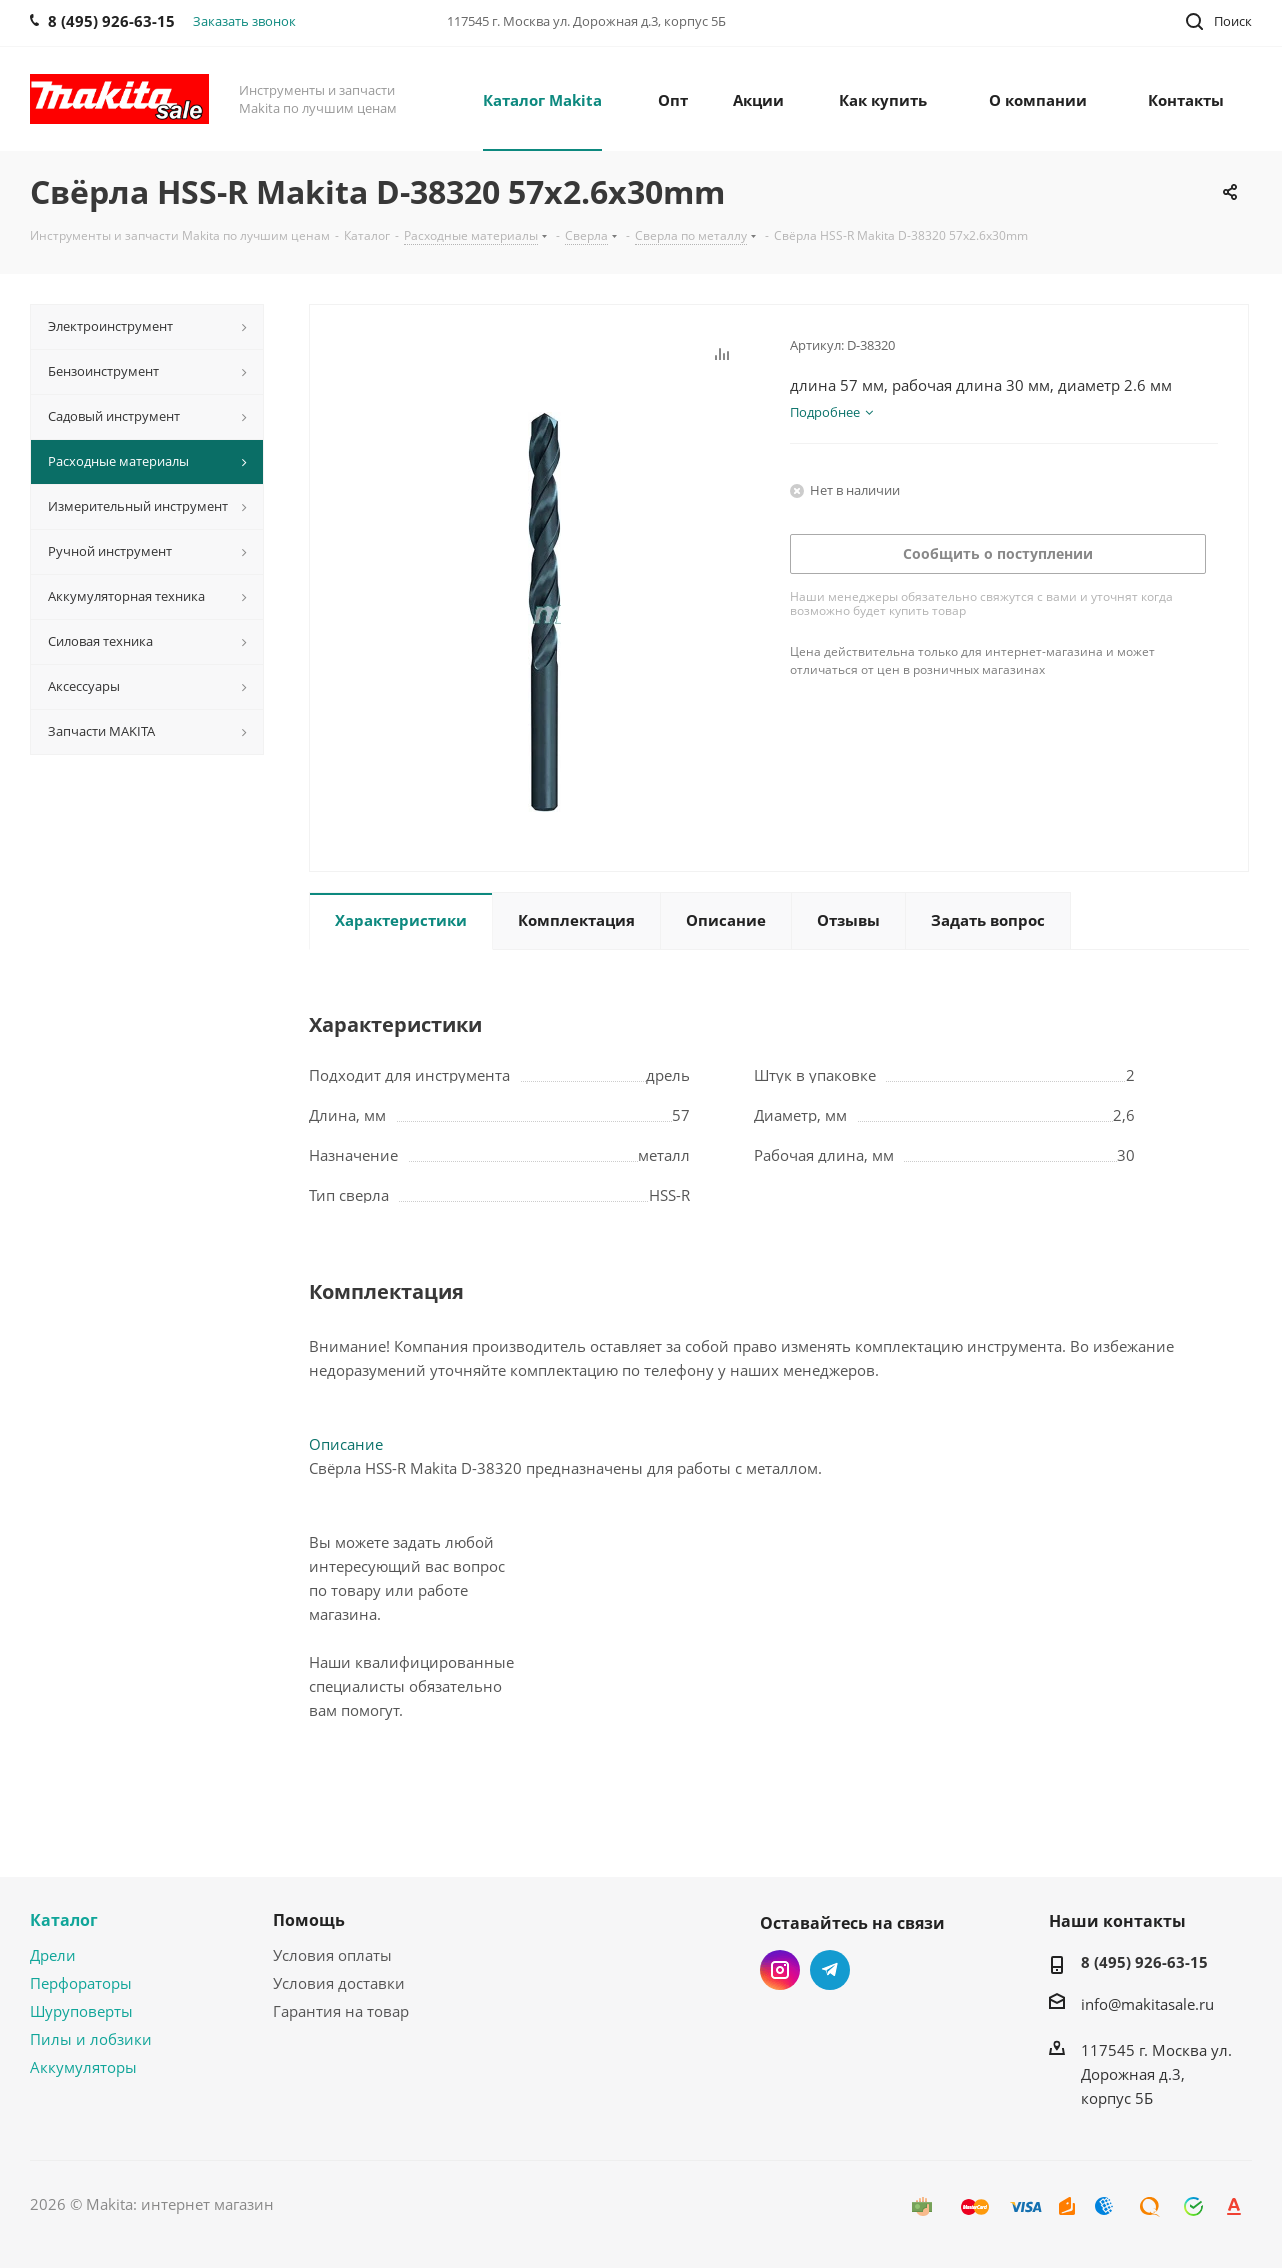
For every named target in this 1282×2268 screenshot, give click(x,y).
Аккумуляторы (83, 2067)
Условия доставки (339, 1983)
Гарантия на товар (341, 2011)
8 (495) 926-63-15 (1144, 1962)
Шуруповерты (81, 2011)
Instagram (780, 1970)
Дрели (53, 1955)
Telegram (830, 1970)
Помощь (309, 1920)
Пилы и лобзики (91, 2039)
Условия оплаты (332, 1955)
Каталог (64, 1920)
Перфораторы (81, 1983)
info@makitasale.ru (1147, 2004)
